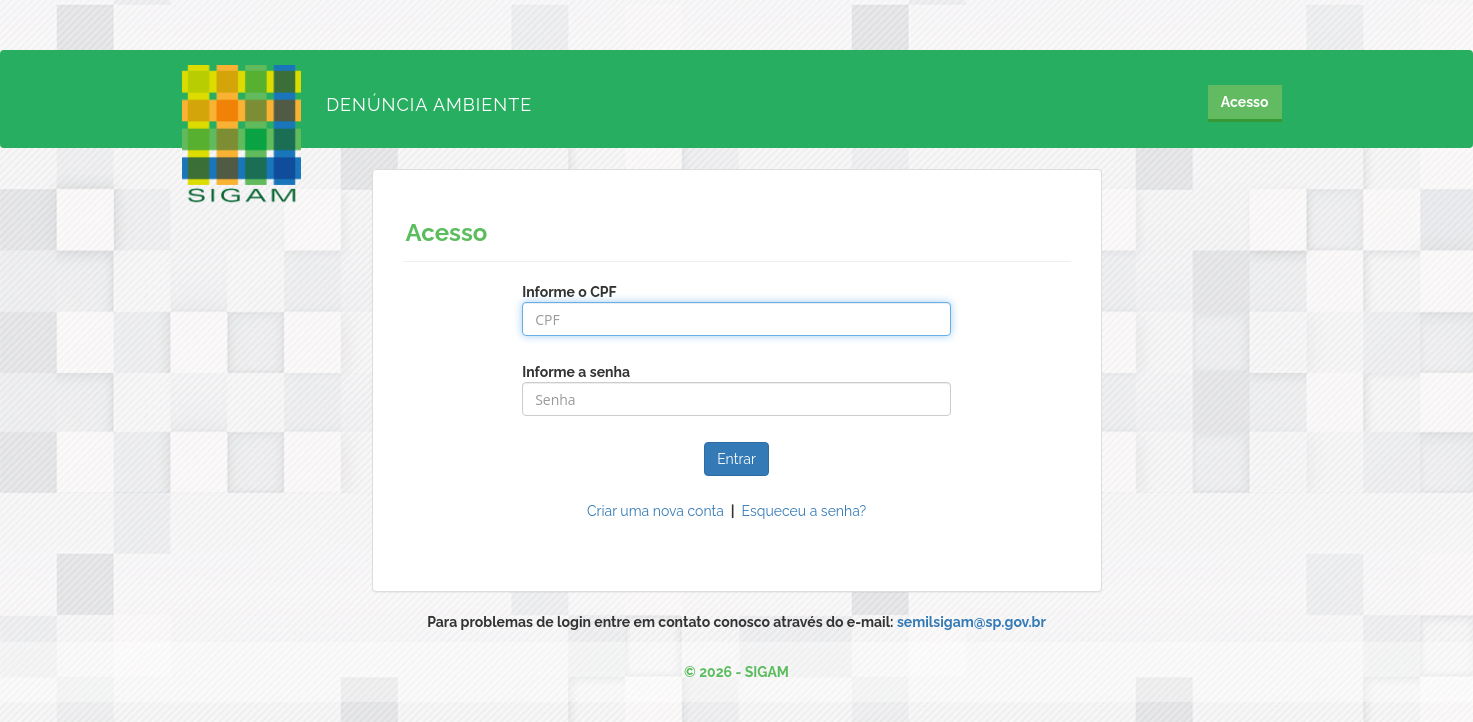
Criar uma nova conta (655, 511)
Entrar (736, 459)
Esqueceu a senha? (804, 511)
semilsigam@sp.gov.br (971, 622)
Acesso (1245, 102)
